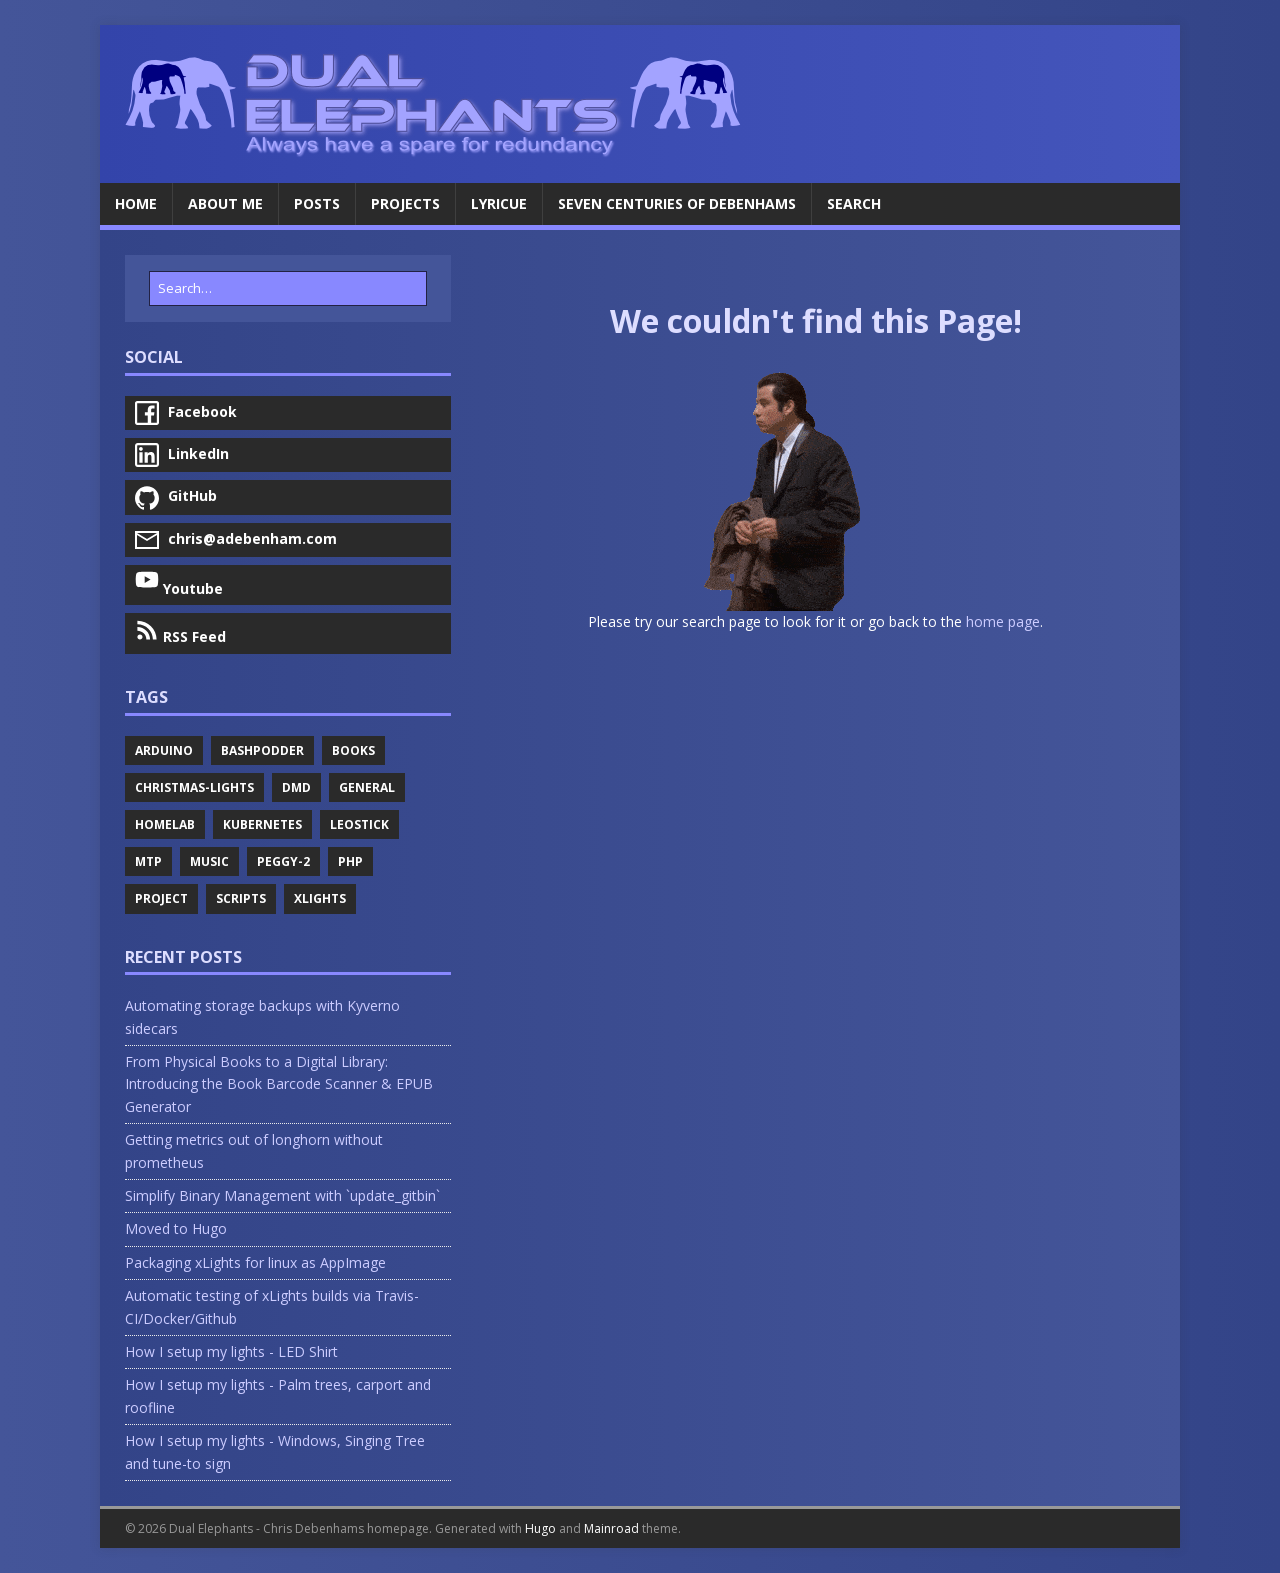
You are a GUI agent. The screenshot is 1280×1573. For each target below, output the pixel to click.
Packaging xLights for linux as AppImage (255, 1262)
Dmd (296, 787)
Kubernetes (262, 824)
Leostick (359, 824)
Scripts (241, 898)
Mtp (148, 861)
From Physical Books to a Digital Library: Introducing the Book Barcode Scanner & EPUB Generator (279, 1084)
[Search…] (288, 288)
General (367, 787)
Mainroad (611, 1528)
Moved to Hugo (176, 1228)
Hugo (540, 1528)
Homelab (165, 824)
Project (161, 898)
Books (353, 750)
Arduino (164, 750)
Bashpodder (262, 750)
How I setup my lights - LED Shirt (231, 1351)
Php (350, 861)
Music (209, 861)
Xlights (320, 898)
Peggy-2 (283, 861)
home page (1003, 621)
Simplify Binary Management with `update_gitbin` (282, 1195)
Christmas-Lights (194, 787)
